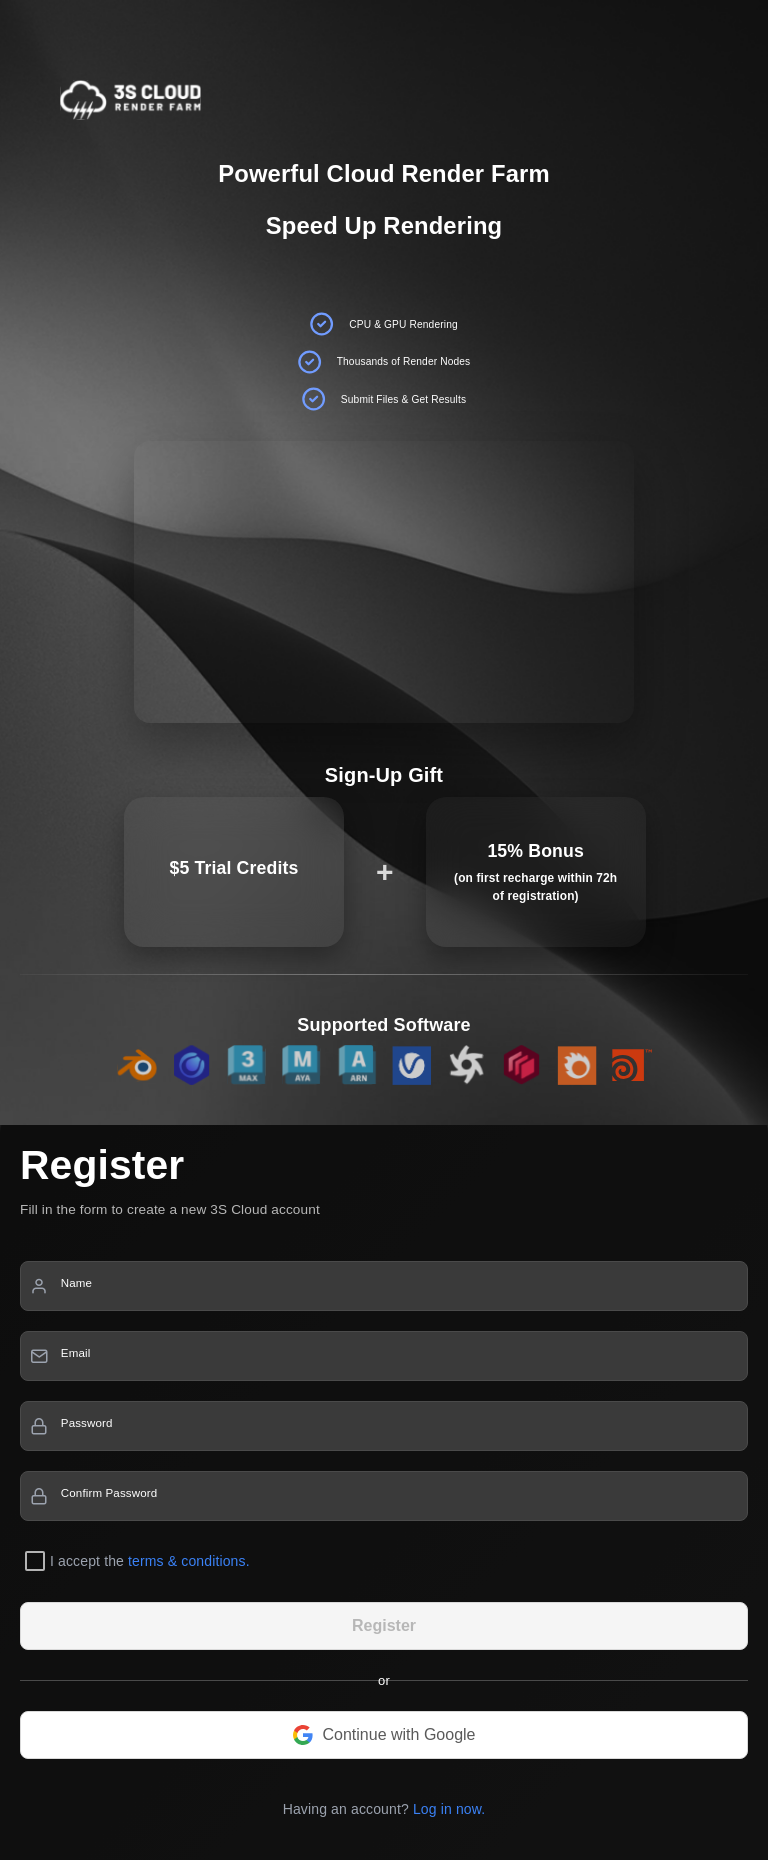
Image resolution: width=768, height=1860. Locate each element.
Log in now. (449, 1809)
